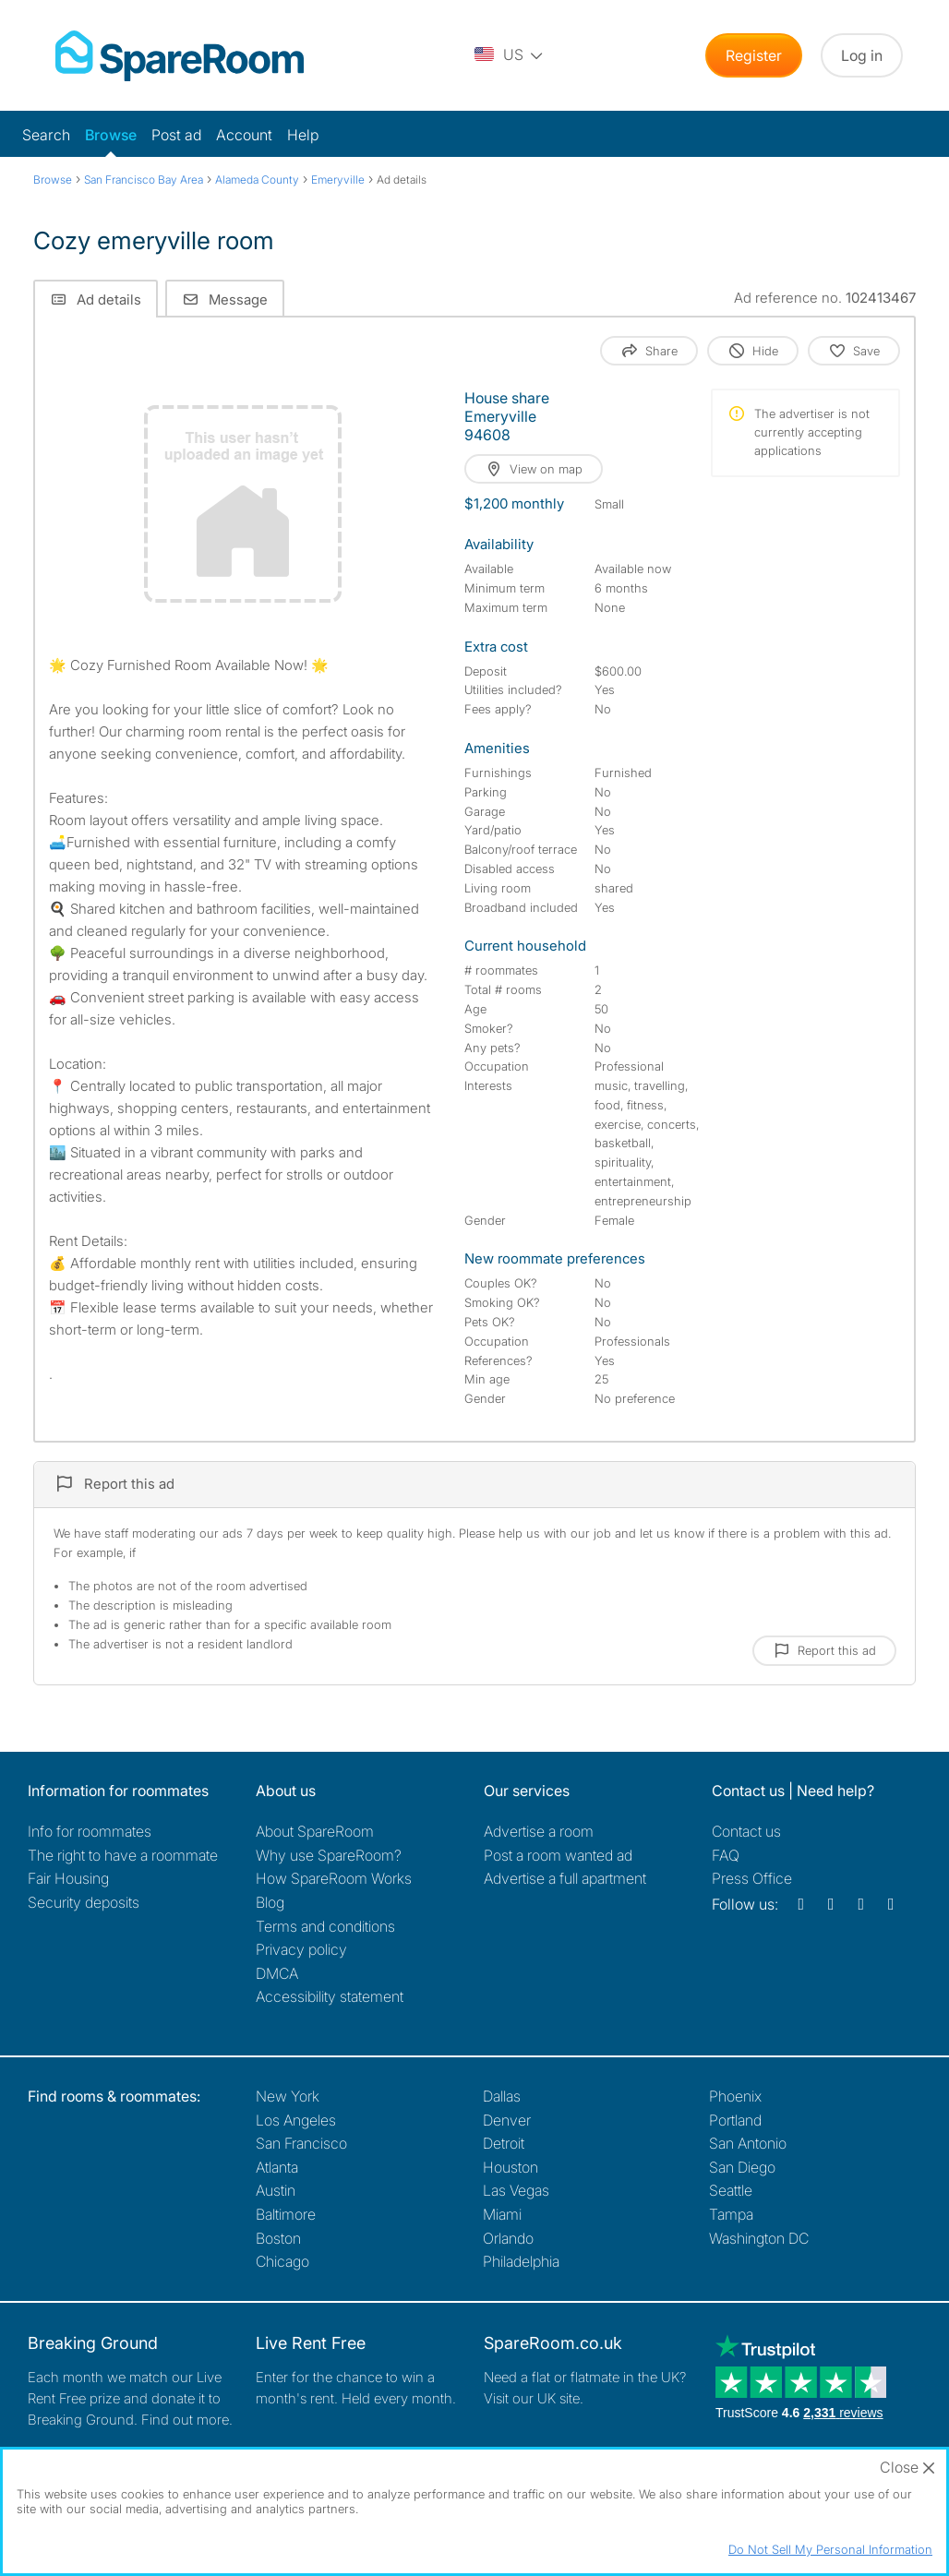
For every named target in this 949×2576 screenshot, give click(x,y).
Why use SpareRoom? (329, 1855)
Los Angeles (296, 2120)
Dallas (502, 2096)
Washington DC (759, 2238)
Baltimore (286, 2214)
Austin (275, 2190)
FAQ (725, 1855)
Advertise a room (539, 1831)
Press (752, 1878)
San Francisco (301, 2143)
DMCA (277, 1973)
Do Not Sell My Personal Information (830, 2549)
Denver (507, 2120)
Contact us (746, 1831)
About (315, 1831)
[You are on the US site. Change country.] (509, 55)
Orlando (508, 2238)
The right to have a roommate (123, 1855)
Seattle (730, 2190)
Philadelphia (521, 2261)
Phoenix (735, 2096)
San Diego (742, 2167)
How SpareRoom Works (334, 1878)
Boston (278, 2238)
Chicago (282, 2261)
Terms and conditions (325, 1926)
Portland (735, 2120)
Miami (502, 2214)
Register (754, 55)
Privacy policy (301, 1949)
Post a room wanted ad (558, 1855)
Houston (510, 2167)
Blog (270, 1902)
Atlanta (277, 2167)
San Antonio (748, 2143)
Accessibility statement (329, 1996)
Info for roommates (89, 1831)
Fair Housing (68, 1878)
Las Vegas (516, 2190)
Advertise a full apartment (565, 1878)
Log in (862, 55)
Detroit (503, 2143)
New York (287, 2096)
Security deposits (83, 1902)
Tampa (731, 2214)
